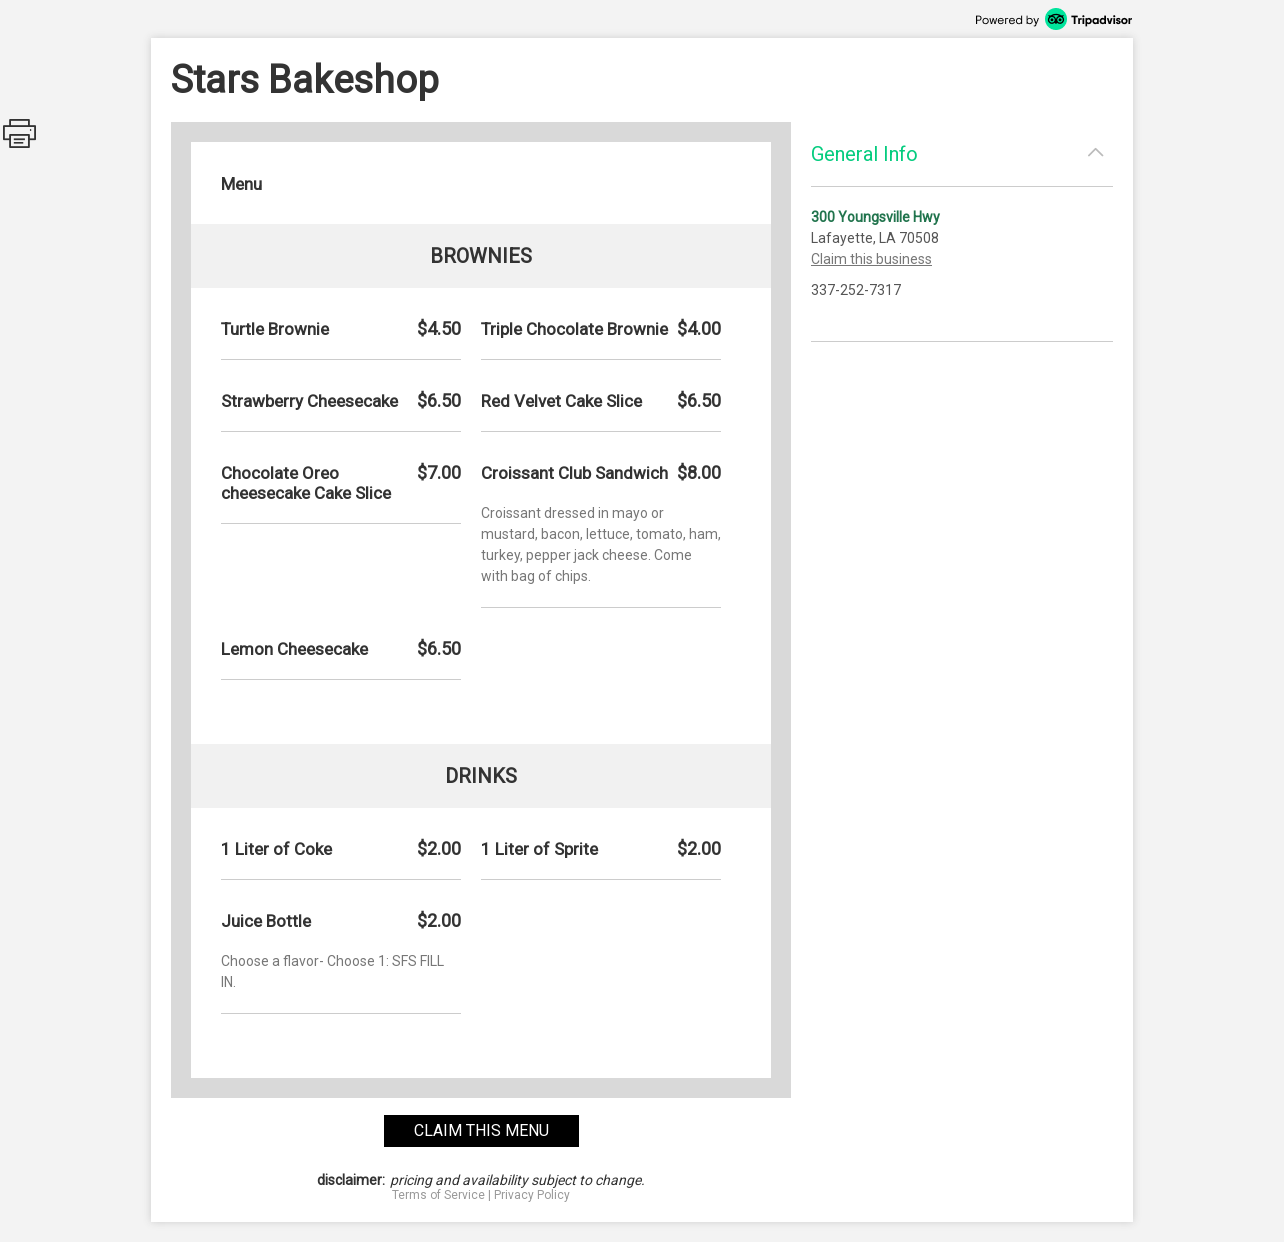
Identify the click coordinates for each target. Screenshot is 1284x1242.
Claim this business (871, 259)
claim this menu (481, 1130)
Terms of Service (438, 1195)
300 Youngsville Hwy (875, 217)
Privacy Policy (532, 1195)
